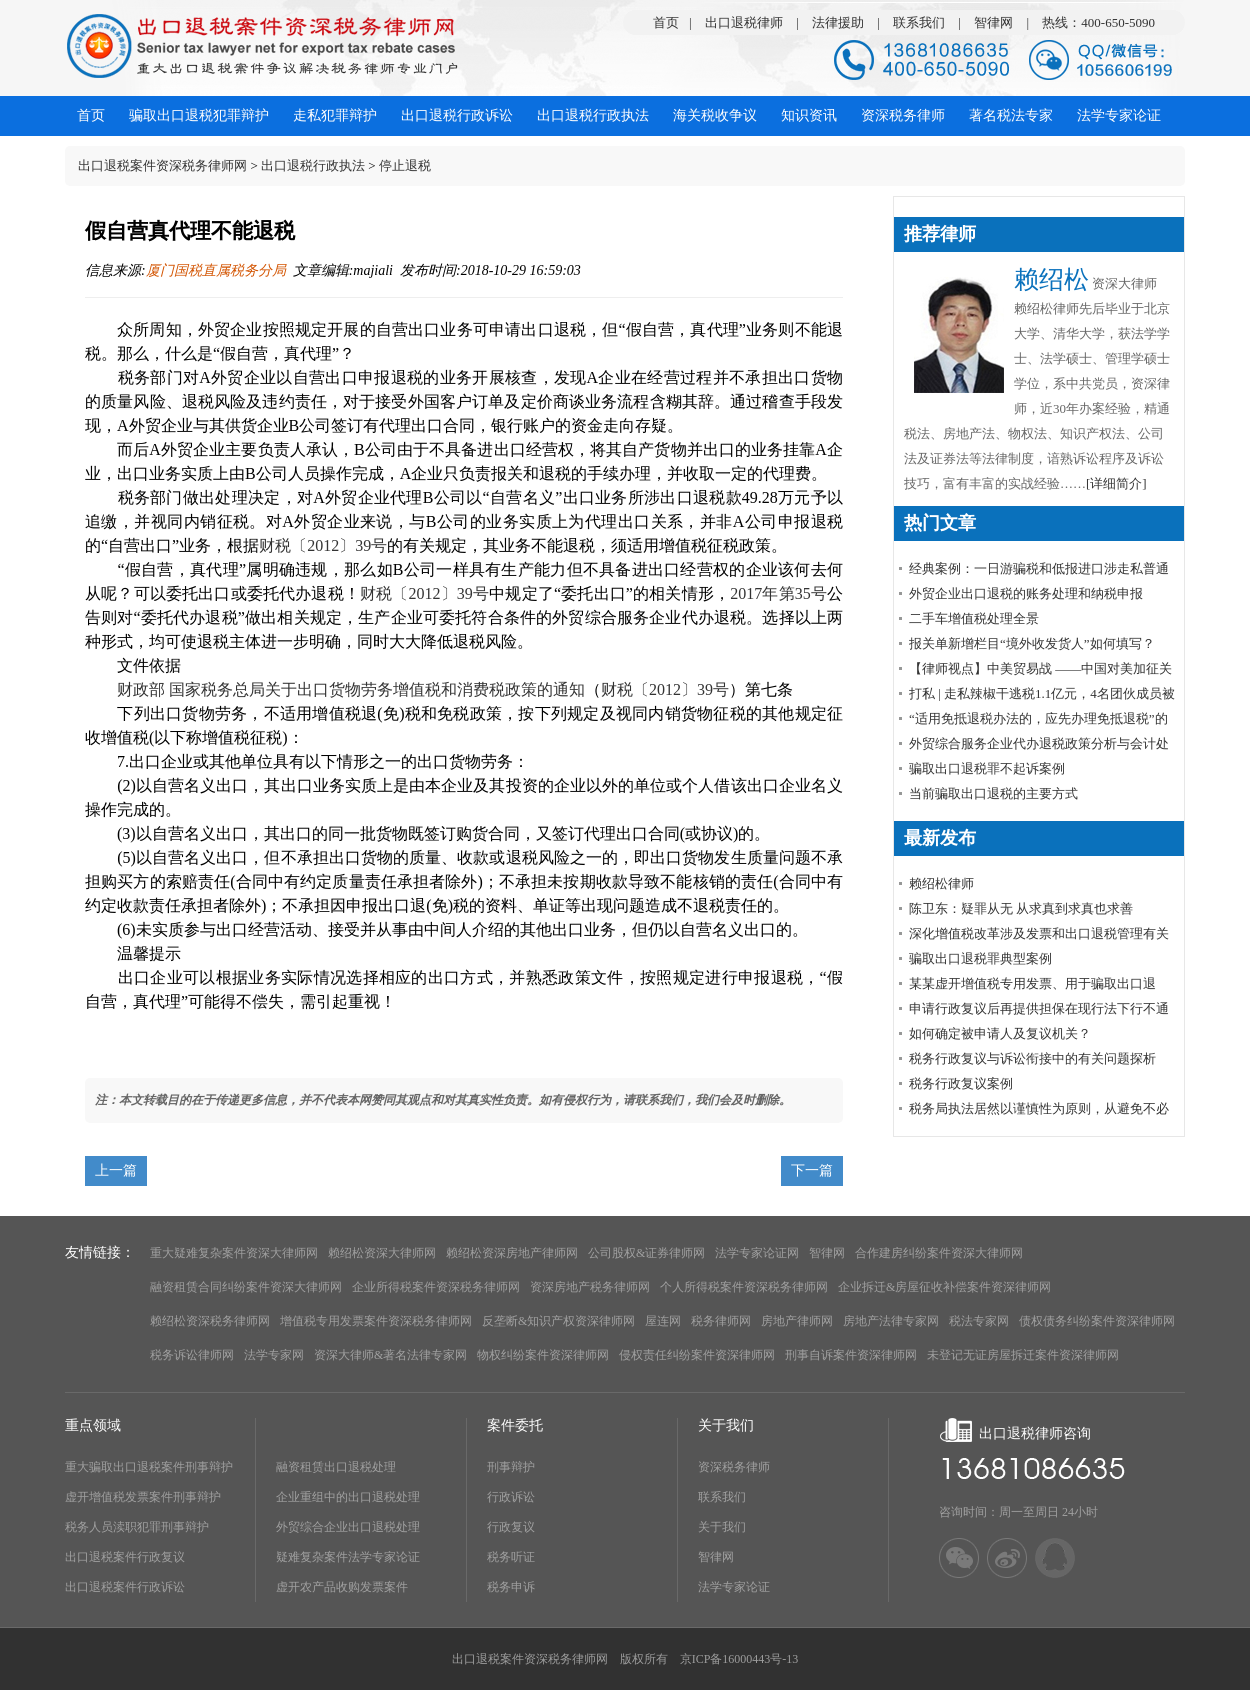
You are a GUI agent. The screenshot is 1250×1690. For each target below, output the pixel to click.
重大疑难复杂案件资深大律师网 (234, 1253)
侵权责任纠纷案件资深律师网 (697, 1355)
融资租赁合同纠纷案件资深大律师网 (246, 1287)
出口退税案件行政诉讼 (125, 1587)
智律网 (993, 22)
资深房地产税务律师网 (590, 1287)
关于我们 (722, 1527)
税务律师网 (721, 1321)
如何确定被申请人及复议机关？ (1000, 1033)
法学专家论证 (734, 1587)
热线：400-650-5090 (1098, 22)
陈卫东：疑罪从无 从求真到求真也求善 (1021, 908)
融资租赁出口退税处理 (336, 1467)
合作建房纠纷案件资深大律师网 (939, 1253)
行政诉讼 (511, 1497)
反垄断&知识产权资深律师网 (558, 1321)
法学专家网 (274, 1355)
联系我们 (919, 22)
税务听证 (511, 1557)
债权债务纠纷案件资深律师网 (1097, 1321)
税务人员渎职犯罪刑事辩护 (137, 1527)
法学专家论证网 (757, 1253)
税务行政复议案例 (961, 1083)
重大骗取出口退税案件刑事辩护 (149, 1467)
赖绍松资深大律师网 (382, 1253)
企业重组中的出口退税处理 (348, 1497)
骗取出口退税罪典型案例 (980, 958)
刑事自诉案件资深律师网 (851, 1355)
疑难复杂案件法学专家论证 (348, 1557)
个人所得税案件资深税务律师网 (744, 1287)
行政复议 (511, 1527)
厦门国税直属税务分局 (216, 270)
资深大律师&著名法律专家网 (390, 1355)
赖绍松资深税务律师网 (210, 1321)
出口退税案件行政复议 (125, 1557)
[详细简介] (1116, 483)
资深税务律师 (734, 1467)
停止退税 (405, 165)
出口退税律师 (744, 22)
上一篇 (116, 1170)
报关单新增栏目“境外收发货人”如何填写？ (1032, 643)
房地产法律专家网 (891, 1321)
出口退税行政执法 (313, 165)
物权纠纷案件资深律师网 (543, 1355)
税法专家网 (979, 1321)
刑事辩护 (511, 1467)
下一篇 (812, 1170)
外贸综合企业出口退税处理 (348, 1527)
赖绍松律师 (941, 883)
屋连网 (663, 1321)
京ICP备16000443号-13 (739, 1659)
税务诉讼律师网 (192, 1355)
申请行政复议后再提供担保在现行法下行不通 (1039, 1008)
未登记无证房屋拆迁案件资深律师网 (1023, 1355)
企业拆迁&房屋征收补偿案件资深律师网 (944, 1287)
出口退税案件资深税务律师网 (162, 165)
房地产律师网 (797, 1321)
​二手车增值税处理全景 (974, 618)
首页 (666, 22)
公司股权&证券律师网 (646, 1253)
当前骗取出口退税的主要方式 (993, 793)
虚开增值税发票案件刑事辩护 (143, 1497)
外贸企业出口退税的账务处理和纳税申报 (1026, 593)
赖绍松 (1051, 279)
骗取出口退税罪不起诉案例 (987, 768)
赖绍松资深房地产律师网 (512, 1253)
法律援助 (838, 22)
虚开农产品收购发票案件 (342, 1587)
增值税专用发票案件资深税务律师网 (376, 1321)
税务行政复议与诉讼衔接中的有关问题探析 (1032, 1058)
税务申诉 (511, 1587)
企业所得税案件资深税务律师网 (436, 1287)
